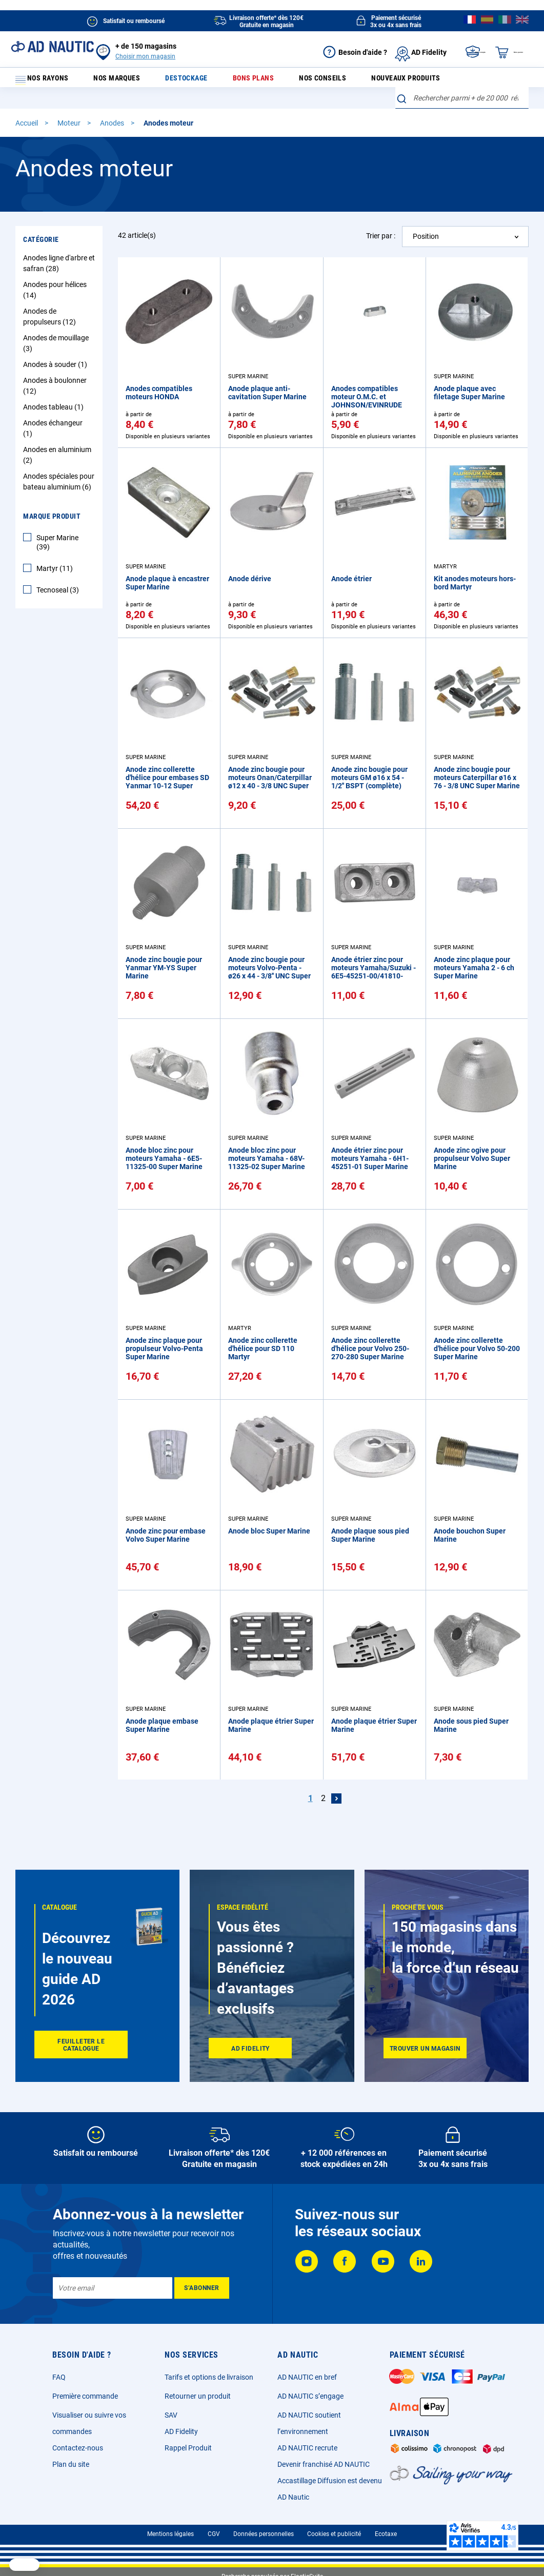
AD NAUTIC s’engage (310, 2396)
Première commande (85, 2396)
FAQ (59, 2377)
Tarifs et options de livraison (209, 2377)
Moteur (69, 130)
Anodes (113, 130)
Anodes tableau (54, 414)
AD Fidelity (181, 2431)
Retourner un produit (198, 2396)
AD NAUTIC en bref (307, 2377)
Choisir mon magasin (145, 56)
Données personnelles (263, 2534)
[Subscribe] (201, 2288)
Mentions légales (170, 2534)
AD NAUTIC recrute (307, 2448)
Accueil (27, 130)
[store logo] (52, 46)
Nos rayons (47, 81)
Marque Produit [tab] (51, 523)
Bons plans (249, 81)
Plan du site (70, 2464)
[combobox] (462, 104)
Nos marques (126, 81)
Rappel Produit (188, 2448)
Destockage (189, 81)
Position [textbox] (426, 243)
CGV (214, 2534)
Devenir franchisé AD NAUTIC (323, 2464)
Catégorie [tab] (41, 246)
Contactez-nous (77, 2448)
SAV (171, 2415)
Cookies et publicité (334, 2534)
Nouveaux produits (391, 81)
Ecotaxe (386, 2534)
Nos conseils (312, 81)
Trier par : (380, 242)
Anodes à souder (56, 371)
